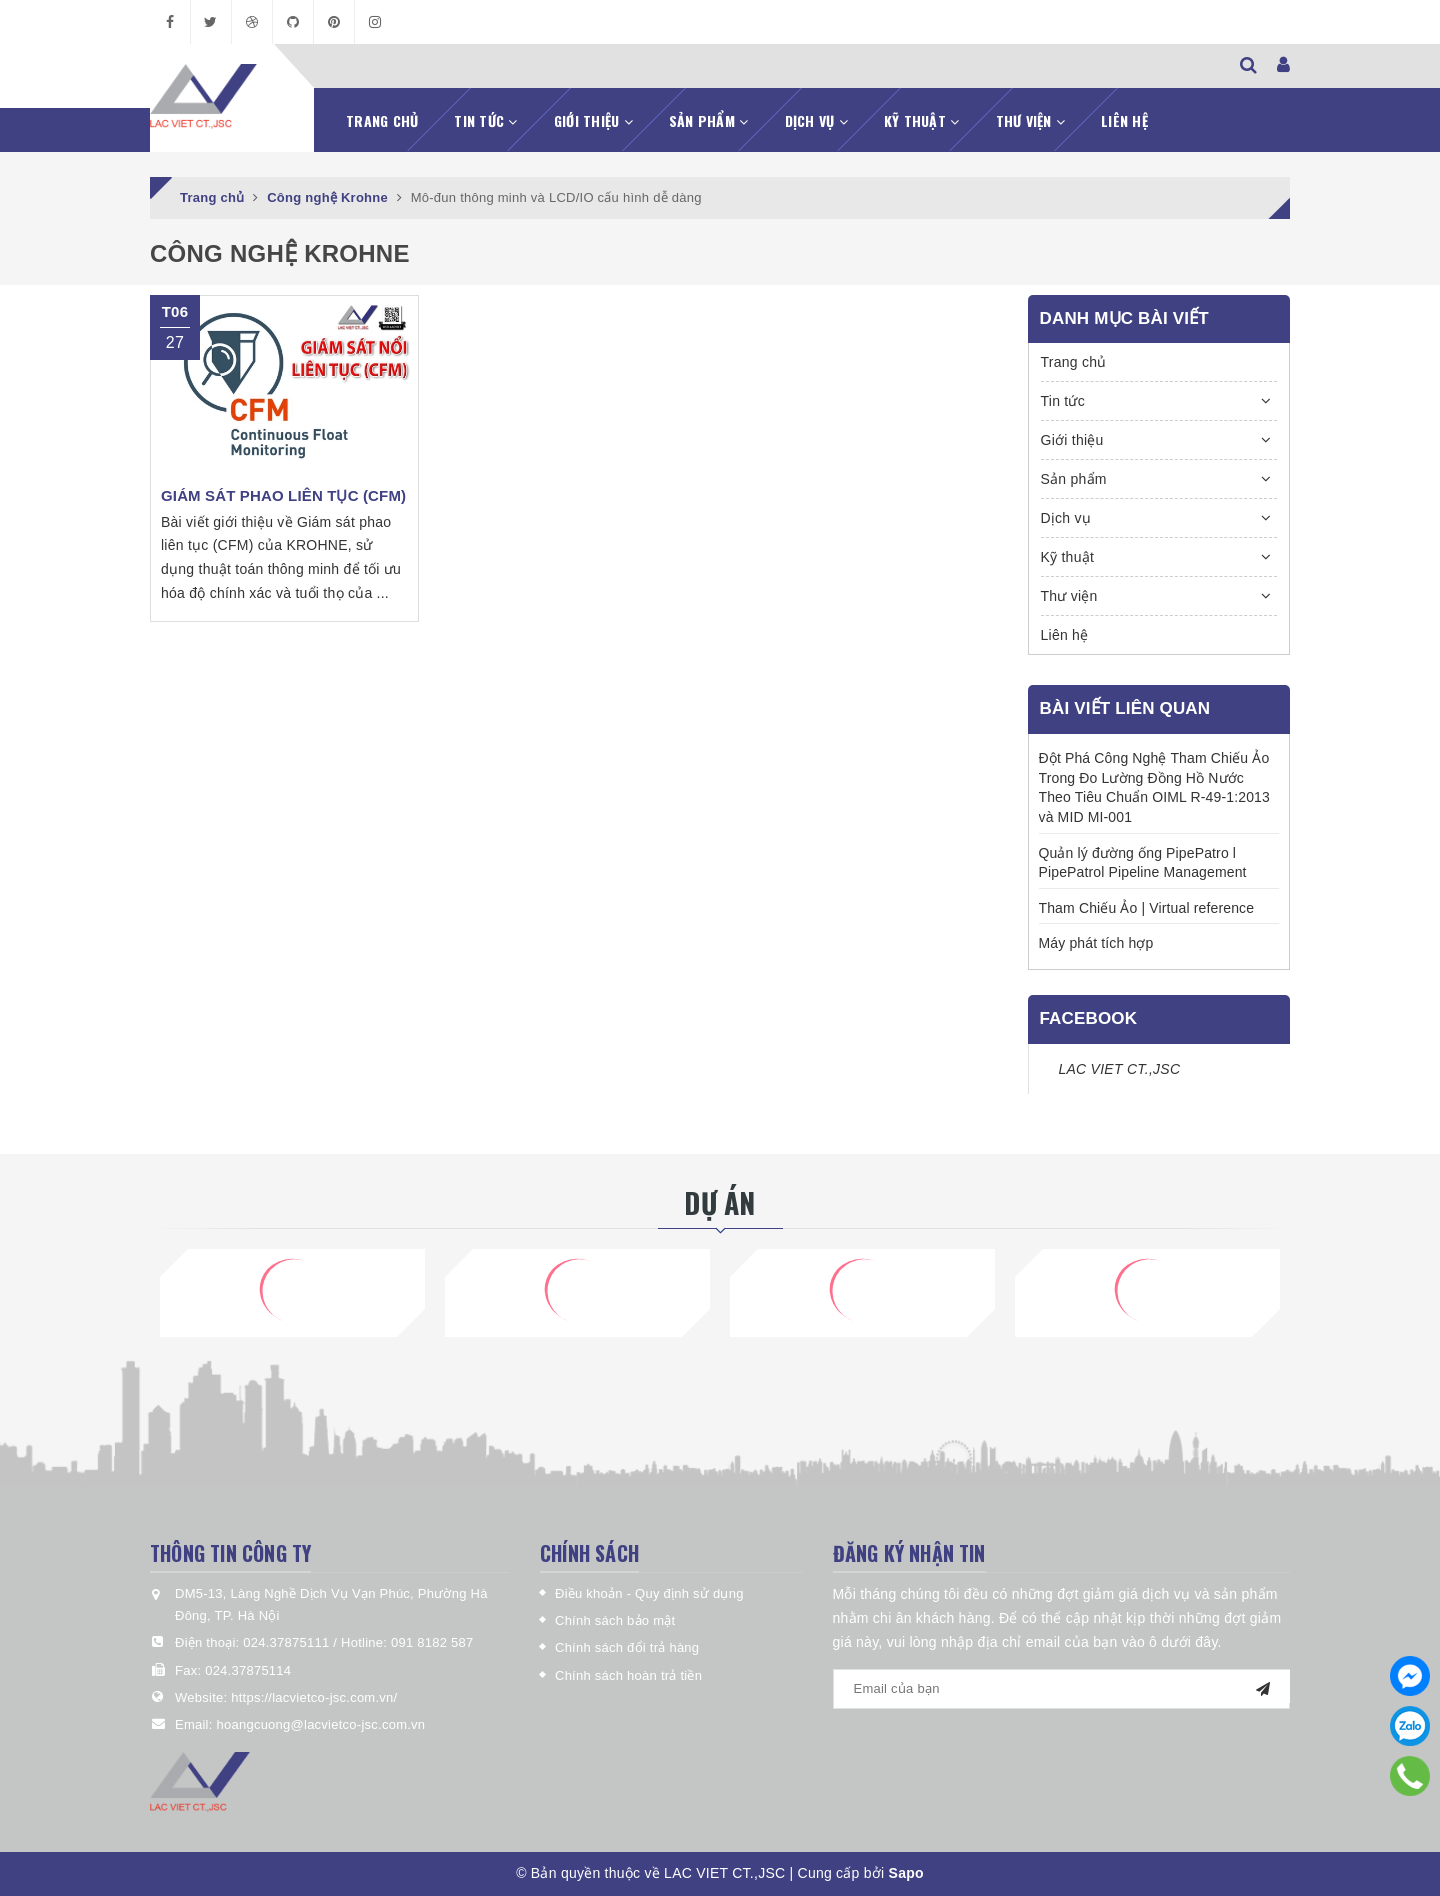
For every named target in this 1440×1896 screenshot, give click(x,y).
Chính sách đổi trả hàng (627, 1647)
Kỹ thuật (922, 120)
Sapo (906, 1873)
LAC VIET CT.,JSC (1120, 1069)
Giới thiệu (593, 120)
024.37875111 (288, 1642)
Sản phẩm (709, 120)
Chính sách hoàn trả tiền (628, 1675)
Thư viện (1031, 120)
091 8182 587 (432, 1642)
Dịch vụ (816, 120)
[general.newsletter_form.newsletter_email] (1062, 1689)
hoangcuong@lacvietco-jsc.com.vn (320, 1724)
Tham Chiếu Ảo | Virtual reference (1147, 908)
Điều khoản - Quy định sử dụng (649, 1593)
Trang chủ (382, 120)
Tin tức (485, 120)
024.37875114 (248, 1670)
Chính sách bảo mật (615, 1620)
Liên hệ (1124, 120)
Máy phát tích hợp (1096, 943)
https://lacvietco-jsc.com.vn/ (314, 1697)
